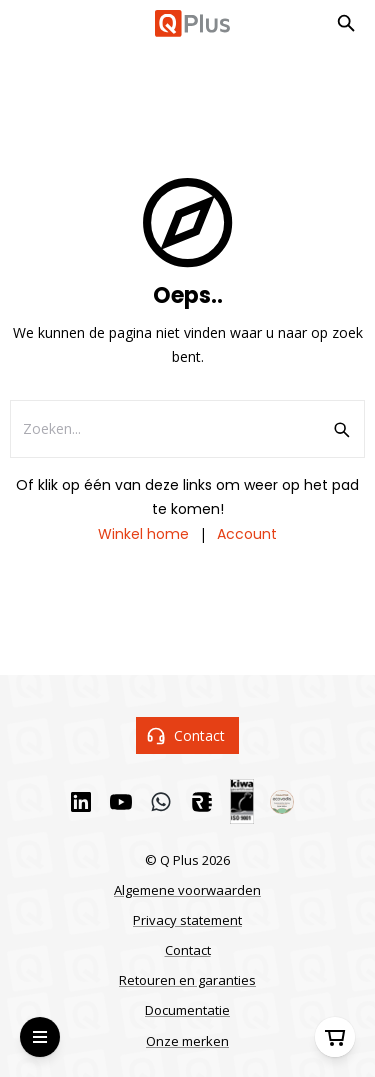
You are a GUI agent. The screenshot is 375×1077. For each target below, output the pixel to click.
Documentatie (187, 1010)
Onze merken (187, 1041)
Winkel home (143, 534)
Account (247, 534)
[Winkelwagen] (335, 1037)
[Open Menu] (40, 1037)
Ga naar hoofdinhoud (96, 32)
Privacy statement (187, 920)
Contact (188, 735)
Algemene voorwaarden (187, 890)
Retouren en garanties (187, 980)
